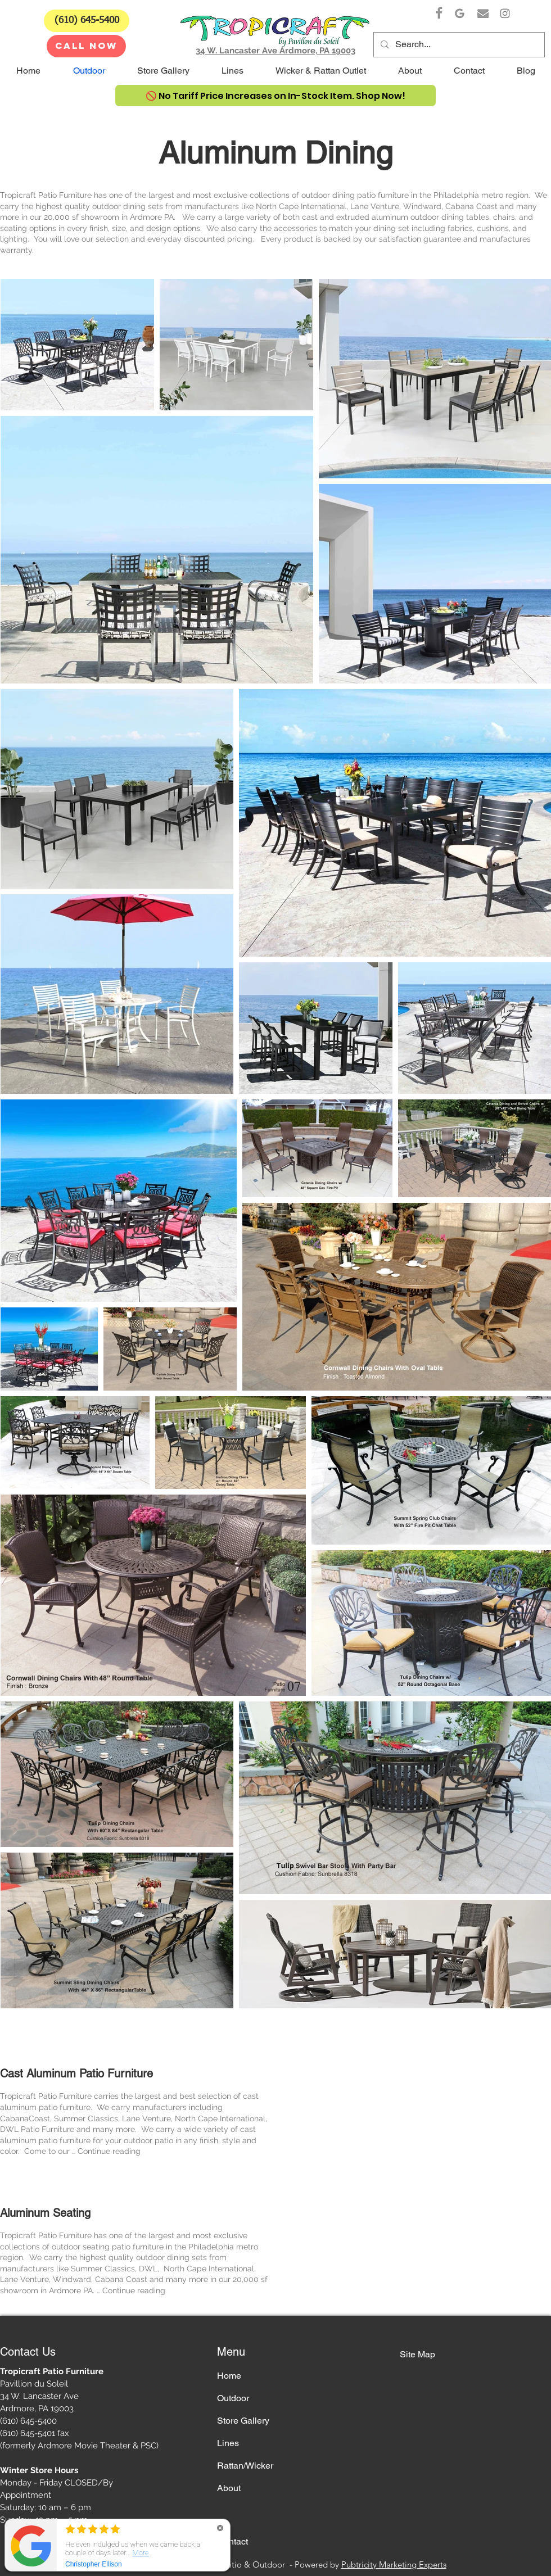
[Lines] (256, 2444)
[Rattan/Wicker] (256, 2466)
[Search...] (458, 45)
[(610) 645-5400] (86, 21)
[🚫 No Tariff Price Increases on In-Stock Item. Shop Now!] (275, 95)
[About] (256, 2489)
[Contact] (256, 2542)
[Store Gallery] (256, 2421)
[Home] (256, 2376)
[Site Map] (439, 2355)
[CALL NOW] (86, 46)
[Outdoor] (256, 2399)
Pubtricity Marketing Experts (393, 2564)
